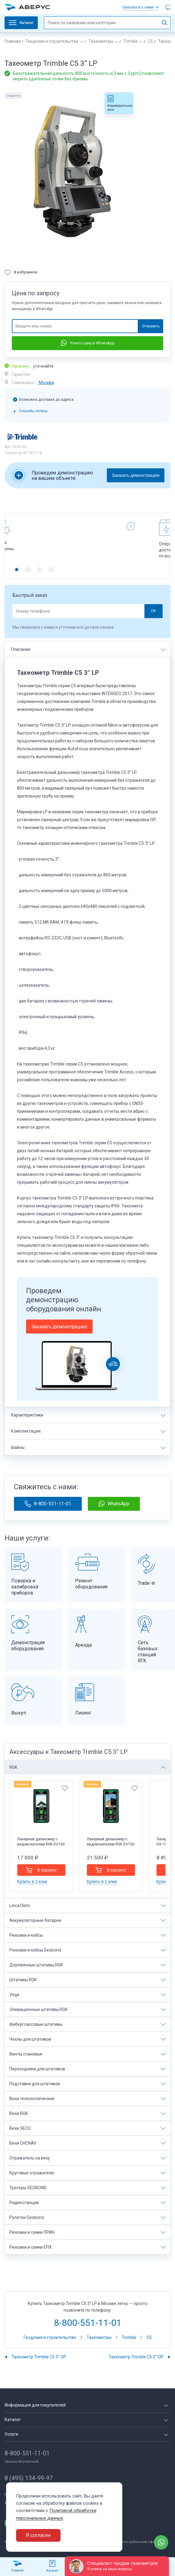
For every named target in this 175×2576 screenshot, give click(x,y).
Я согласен (38, 2535)
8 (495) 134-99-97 (29, 2478)
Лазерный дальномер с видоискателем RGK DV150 (110, 1841)
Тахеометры (100, 41)
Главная (13, 41)
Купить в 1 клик (32, 1881)
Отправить (151, 326)
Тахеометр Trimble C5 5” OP (39, 2356)
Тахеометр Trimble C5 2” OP (136, 2356)
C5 (150, 41)
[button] (16, 569)
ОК (153, 611)
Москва (46, 382)
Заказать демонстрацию (136, 475)
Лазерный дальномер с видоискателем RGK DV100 (41, 1841)
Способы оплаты (33, 411)
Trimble (130, 41)
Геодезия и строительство (52, 41)
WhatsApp (113, 1503)
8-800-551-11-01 (48, 1503)
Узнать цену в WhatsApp (88, 343)
